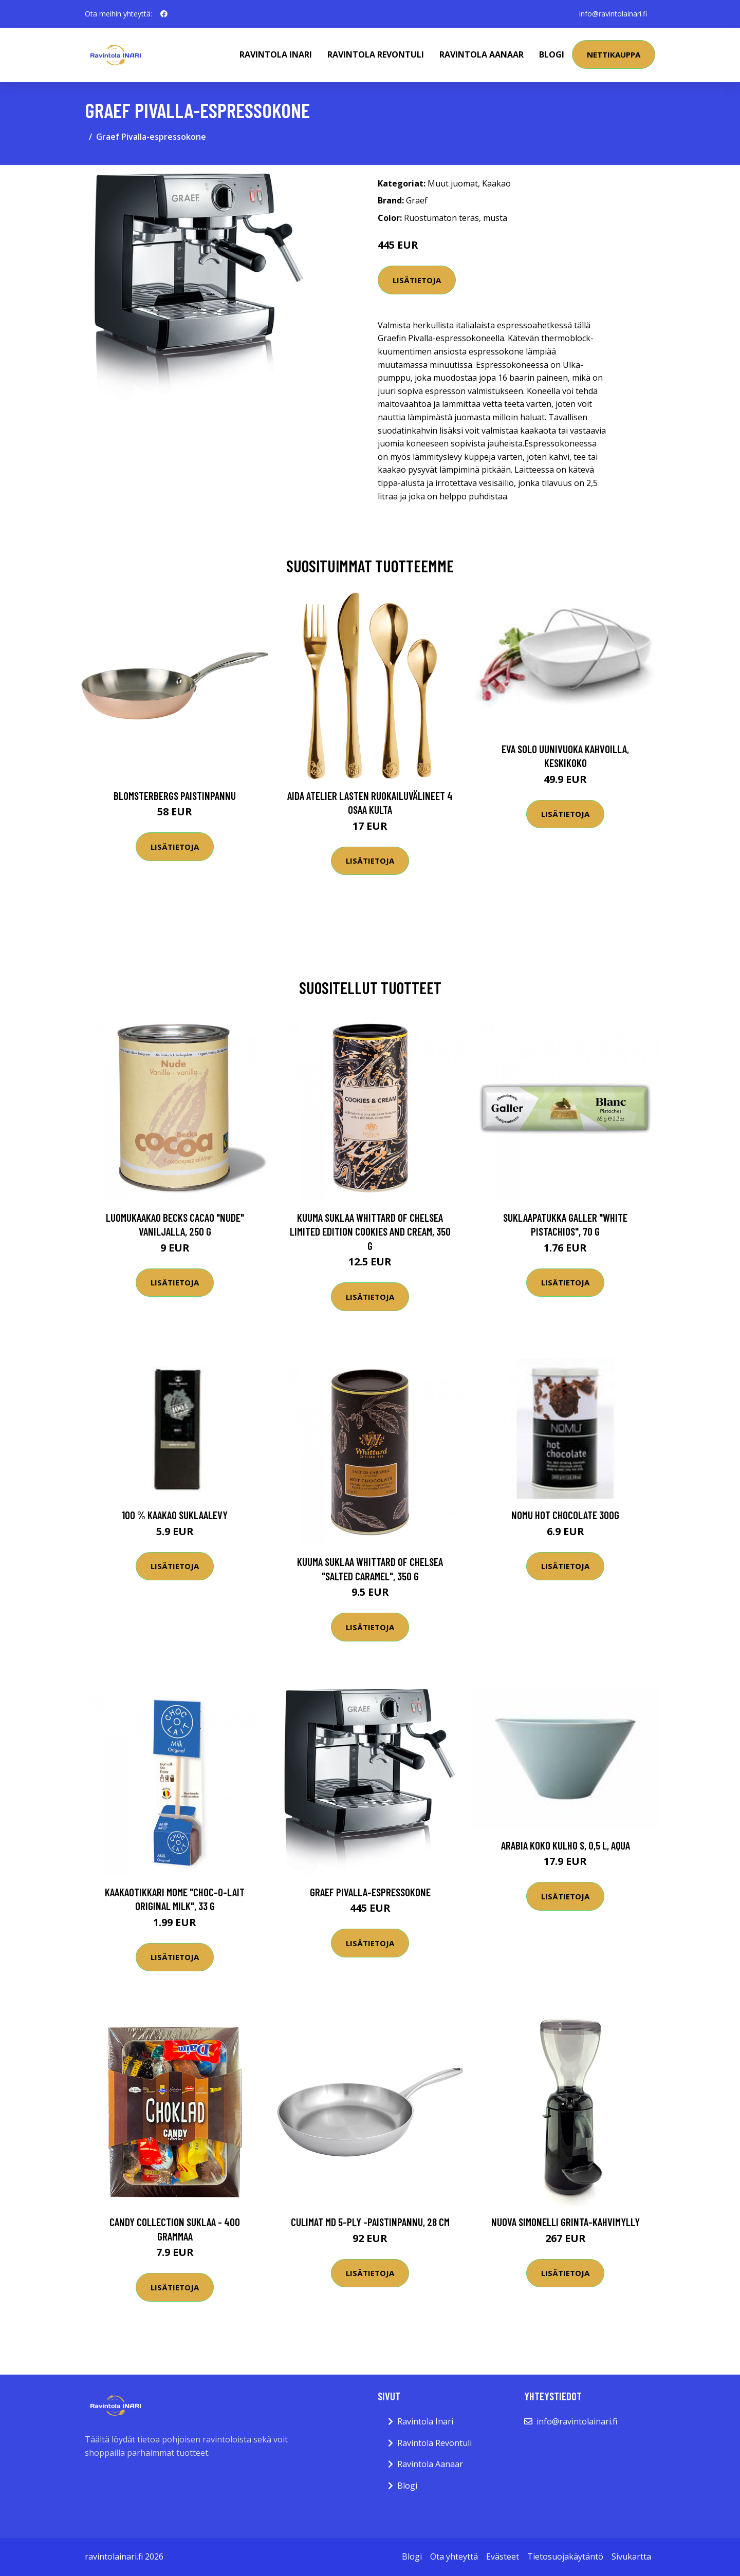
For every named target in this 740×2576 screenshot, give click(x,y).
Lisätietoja (417, 280)
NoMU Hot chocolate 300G (565, 1514)
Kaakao (496, 183)
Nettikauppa (613, 54)
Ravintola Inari (275, 54)
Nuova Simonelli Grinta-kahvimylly (565, 2221)
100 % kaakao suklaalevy (175, 1514)
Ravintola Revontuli (375, 54)
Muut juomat (453, 183)
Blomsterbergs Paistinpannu (175, 795)
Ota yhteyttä (454, 2556)
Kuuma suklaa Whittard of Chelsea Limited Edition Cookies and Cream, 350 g (370, 1231)
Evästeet (502, 2556)
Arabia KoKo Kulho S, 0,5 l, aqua (565, 1845)
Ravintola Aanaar (481, 54)
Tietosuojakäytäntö (565, 2556)
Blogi (551, 54)
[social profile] (164, 14)
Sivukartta (631, 2556)
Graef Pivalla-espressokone (370, 1892)
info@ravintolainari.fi (613, 13)
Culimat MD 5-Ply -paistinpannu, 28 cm (370, 2221)
